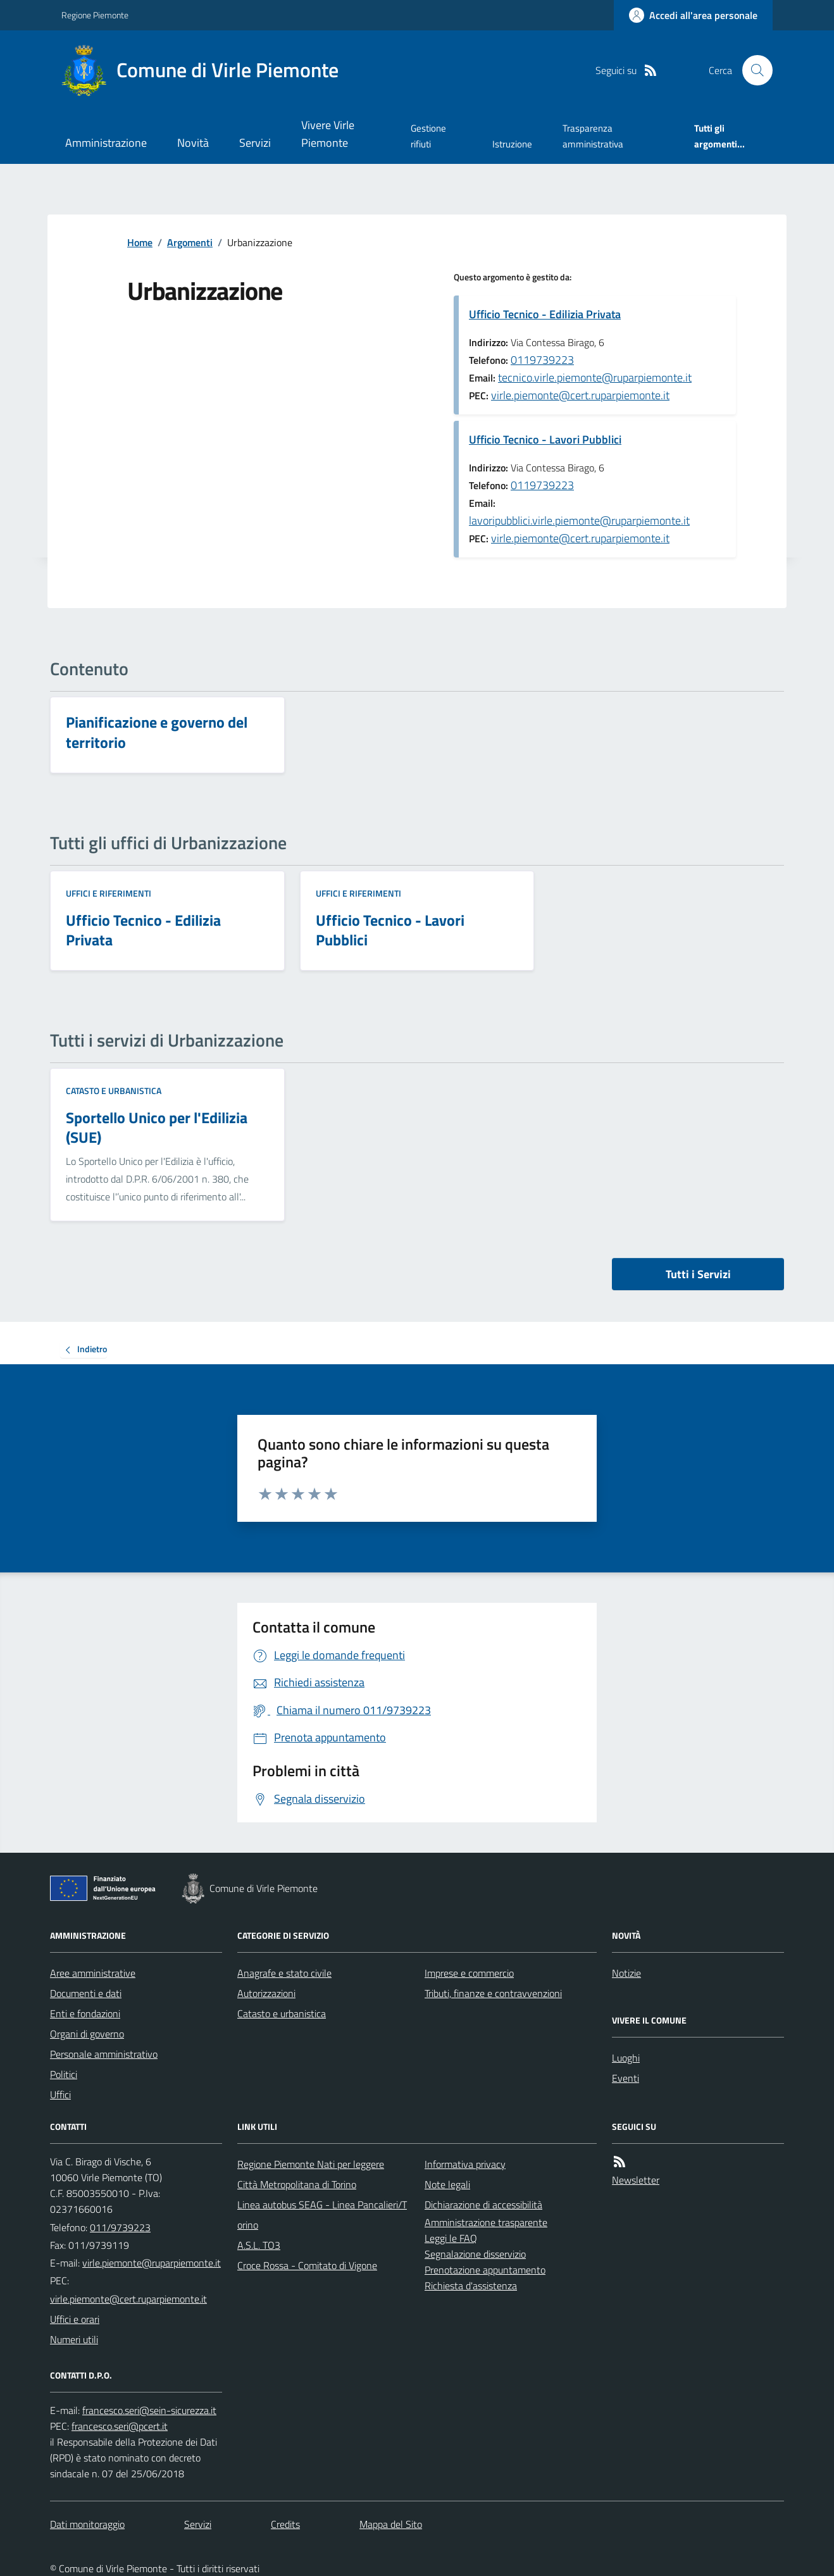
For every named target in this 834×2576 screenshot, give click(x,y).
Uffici (60, 2094)
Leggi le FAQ (451, 2238)
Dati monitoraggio (87, 2524)
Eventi (625, 2078)
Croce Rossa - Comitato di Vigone (307, 2265)
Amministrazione (106, 142)
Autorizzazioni (266, 1993)
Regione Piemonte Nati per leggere (310, 2164)
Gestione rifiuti (428, 136)
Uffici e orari (74, 2319)
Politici (63, 2074)
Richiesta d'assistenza (471, 2285)
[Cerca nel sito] (752, 70)
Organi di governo (87, 2033)
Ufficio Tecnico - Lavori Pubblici (545, 439)
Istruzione (512, 144)
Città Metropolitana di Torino (296, 2184)
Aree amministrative (92, 1973)
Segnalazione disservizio (475, 2254)
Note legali (447, 2184)
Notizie (626, 1973)
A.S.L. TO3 (258, 2245)
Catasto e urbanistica (113, 1090)
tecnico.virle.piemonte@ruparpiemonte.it (595, 377)
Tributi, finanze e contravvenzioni (493, 1993)
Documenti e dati (85, 1993)
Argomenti (190, 242)
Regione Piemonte (94, 15)
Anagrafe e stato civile (284, 1973)
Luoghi (626, 2057)
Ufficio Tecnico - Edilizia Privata (545, 314)
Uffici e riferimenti (108, 893)
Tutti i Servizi (698, 1274)
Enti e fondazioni (85, 2013)
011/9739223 (120, 2227)
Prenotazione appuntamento (485, 2269)
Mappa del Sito (390, 2524)
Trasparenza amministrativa (593, 136)
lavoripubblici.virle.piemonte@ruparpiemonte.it (579, 520)
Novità (193, 142)
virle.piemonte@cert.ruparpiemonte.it (580, 395)
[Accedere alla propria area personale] (693, 15)
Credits (285, 2524)
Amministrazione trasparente (486, 2222)
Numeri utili (74, 2339)
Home (139, 242)
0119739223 (542, 359)
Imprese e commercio (469, 1973)
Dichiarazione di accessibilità (483, 2204)
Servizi (255, 142)
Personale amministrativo (104, 2054)
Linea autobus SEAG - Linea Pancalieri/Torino (322, 2214)
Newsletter (635, 2179)
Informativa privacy (465, 2164)
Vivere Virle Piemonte (327, 133)
